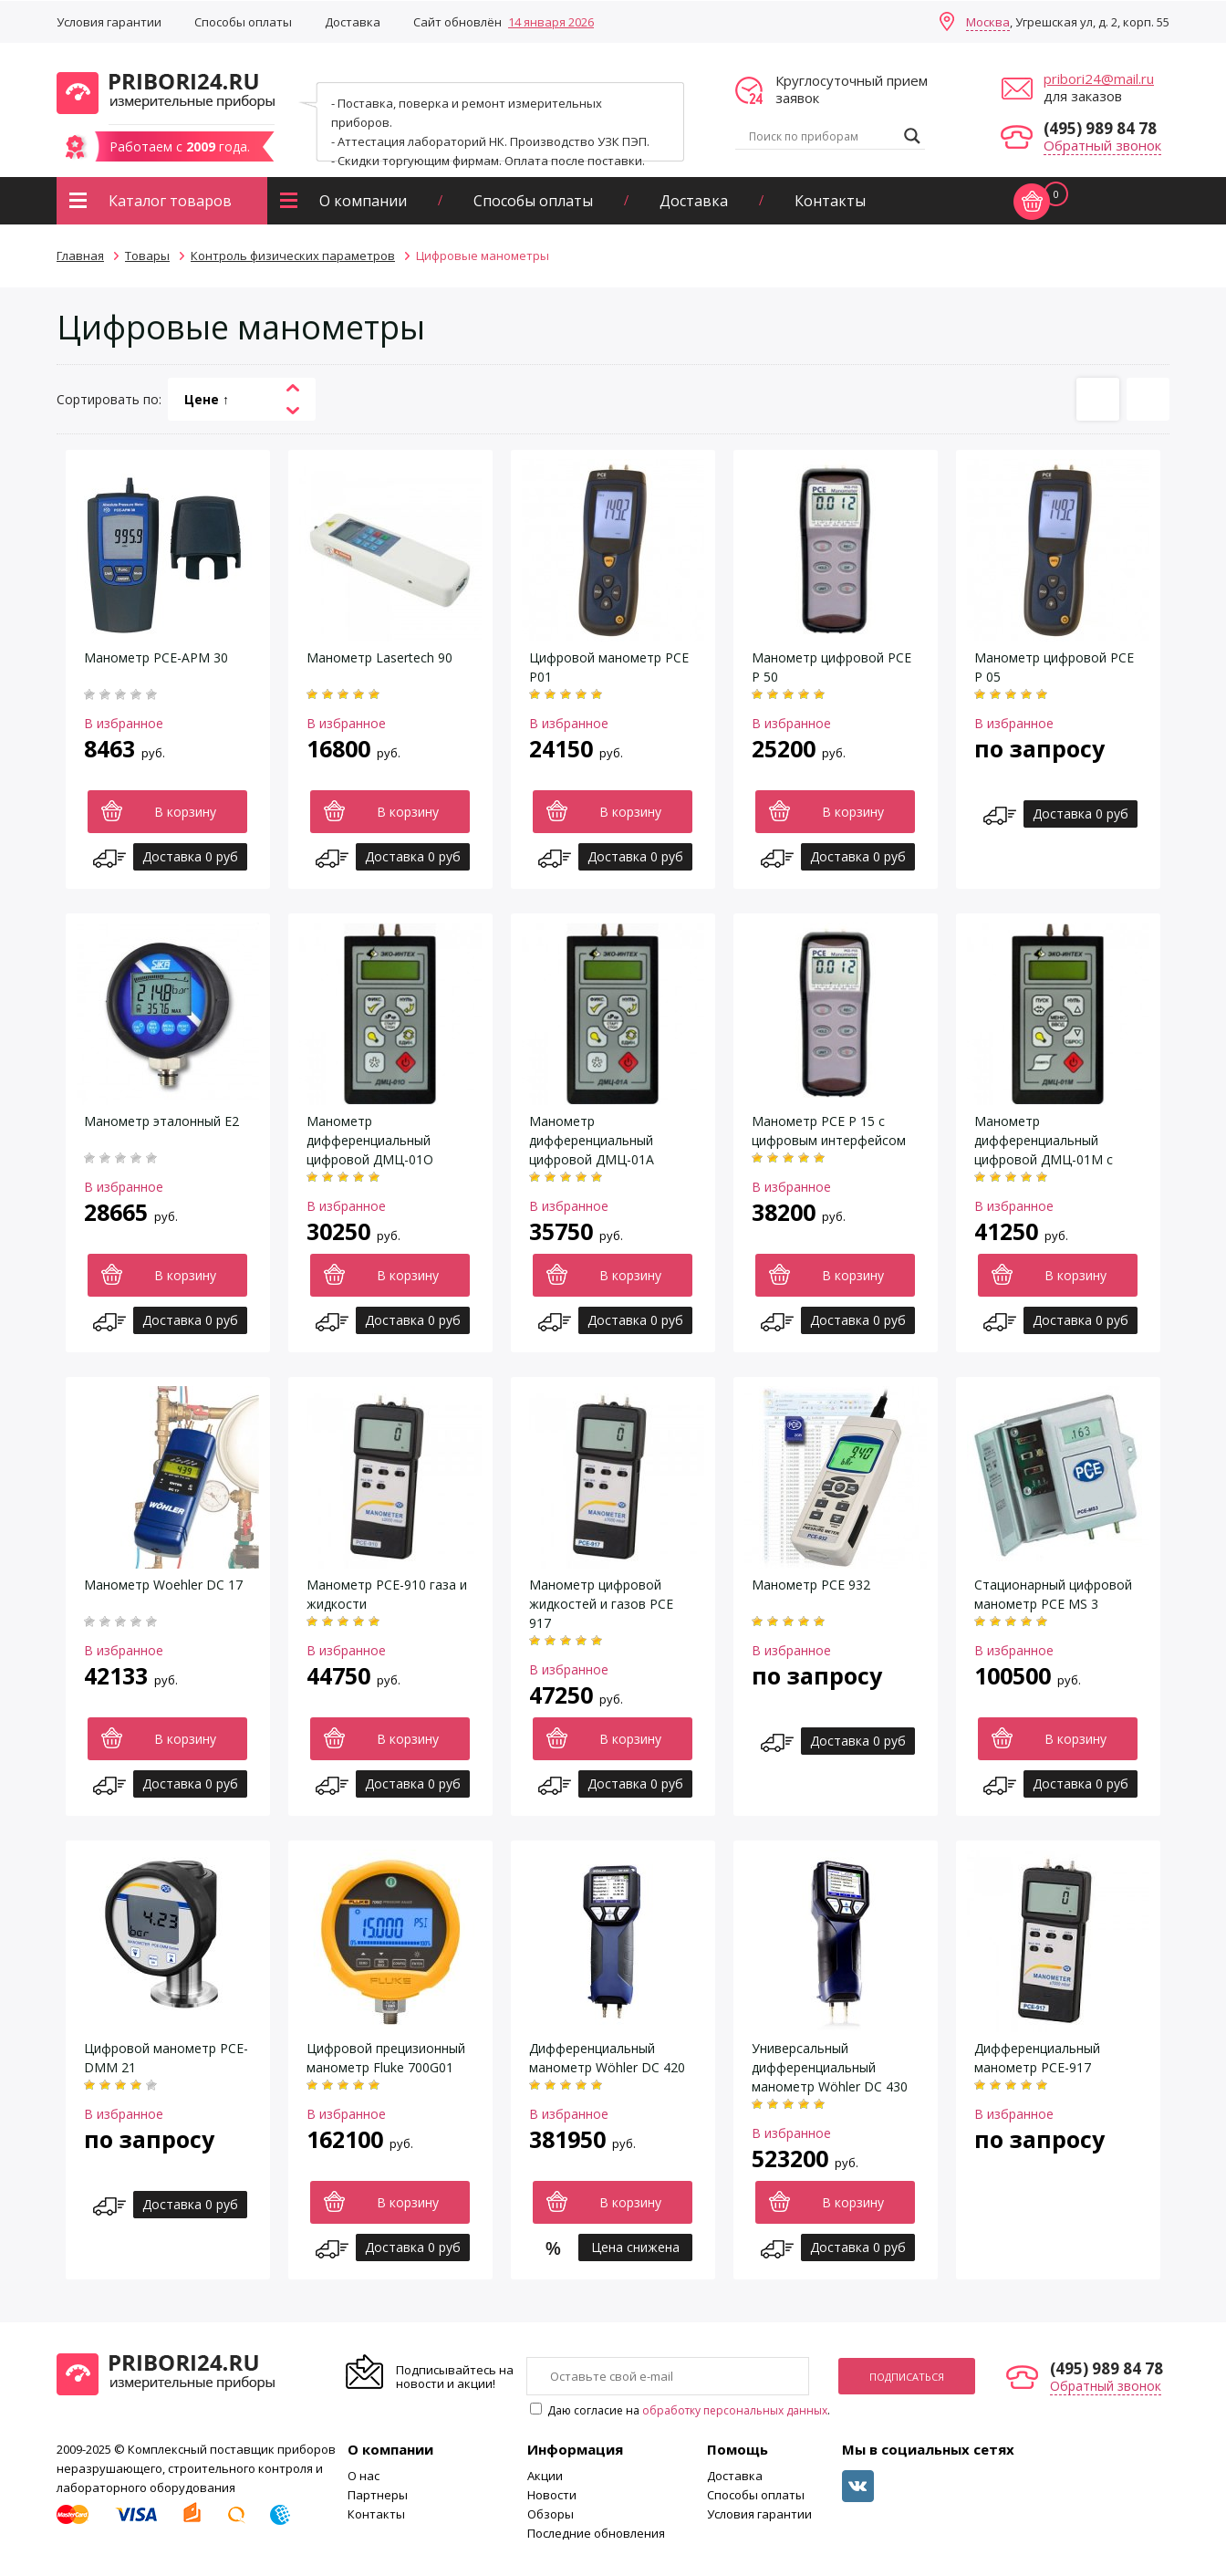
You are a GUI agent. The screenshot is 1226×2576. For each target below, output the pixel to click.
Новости (552, 2495)
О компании (363, 201)
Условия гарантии (109, 22)
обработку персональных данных (734, 2410)
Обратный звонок (1102, 145)
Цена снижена (635, 2247)
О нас (363, 2475)
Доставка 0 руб (190, 856)
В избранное (123, 723)
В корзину (185, 811)
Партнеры (378, 2495)
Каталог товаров (170, 201)
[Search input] (822, 136)
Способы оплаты (243, 22)
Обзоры (550, 2514)
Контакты (830, 201)
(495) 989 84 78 (1100, 128)
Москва (988, 22)
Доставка (352, 22)
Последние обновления (596, 2533)
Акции (545, 2475)
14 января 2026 (551, 22)
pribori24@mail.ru (1099, 78)
